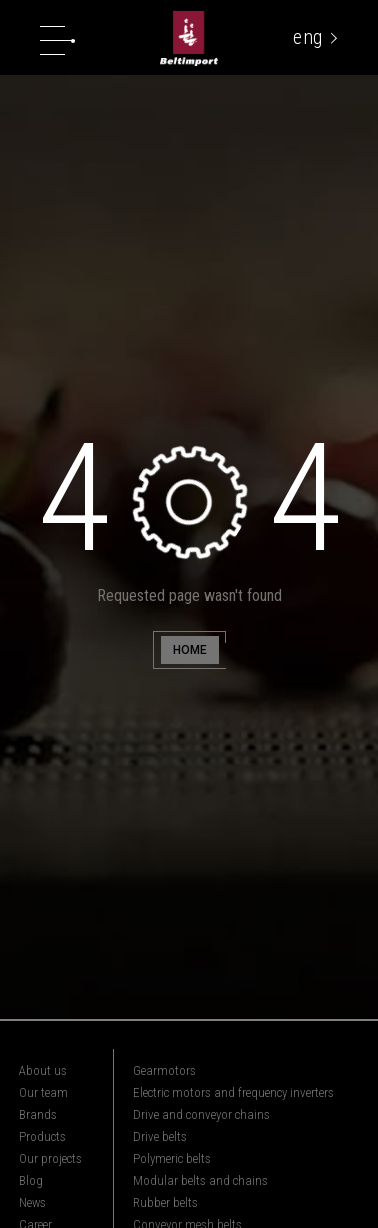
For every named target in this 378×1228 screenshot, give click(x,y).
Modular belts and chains (200, 1180)
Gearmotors (164, 1070)
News (32, 1202)
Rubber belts (165, 1202)
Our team (43, 1092)
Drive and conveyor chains (201, 1114)
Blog (31, 1180)
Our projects (50, 1158)
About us (43, 1070)
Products (42, 1136)
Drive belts (160, 1136)
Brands (38, 1114)
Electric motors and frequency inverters (233, 1092)
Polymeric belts (172, 1158)
